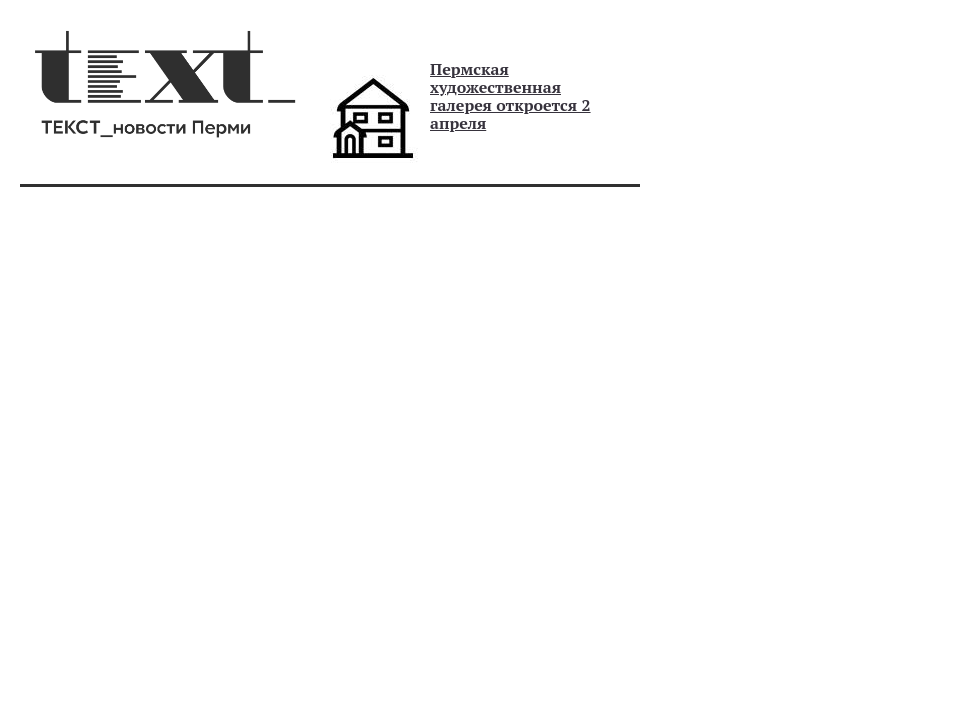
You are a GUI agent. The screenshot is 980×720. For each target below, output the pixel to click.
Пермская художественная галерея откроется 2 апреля (510, 96)
